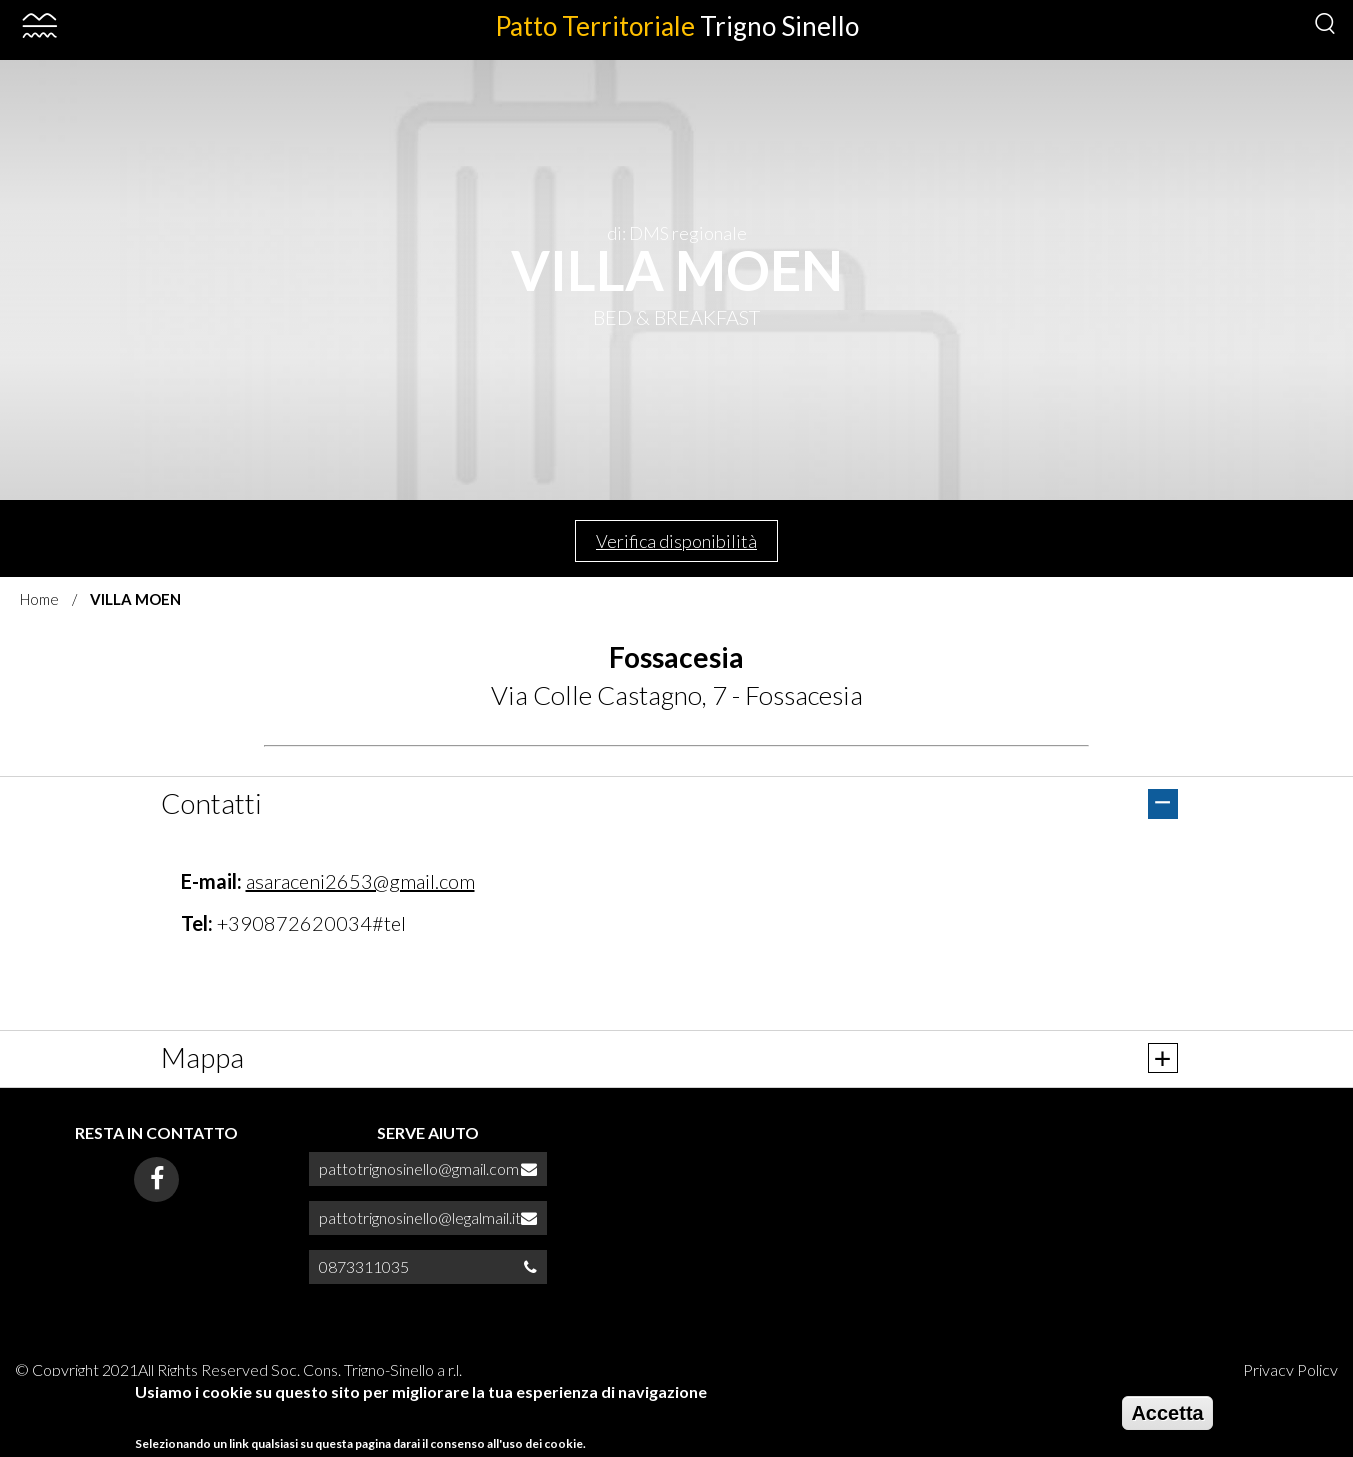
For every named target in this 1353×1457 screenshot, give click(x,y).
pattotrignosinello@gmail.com (419, 1168)
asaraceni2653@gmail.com (360, 881)
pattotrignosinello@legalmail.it (420, 1217)
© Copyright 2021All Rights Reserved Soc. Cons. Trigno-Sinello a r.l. (238, 1369)
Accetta (1167, 1413)
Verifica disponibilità (676, 541)
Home (39, 599)
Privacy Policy (1290, 1369)
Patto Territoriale (677, 26)
